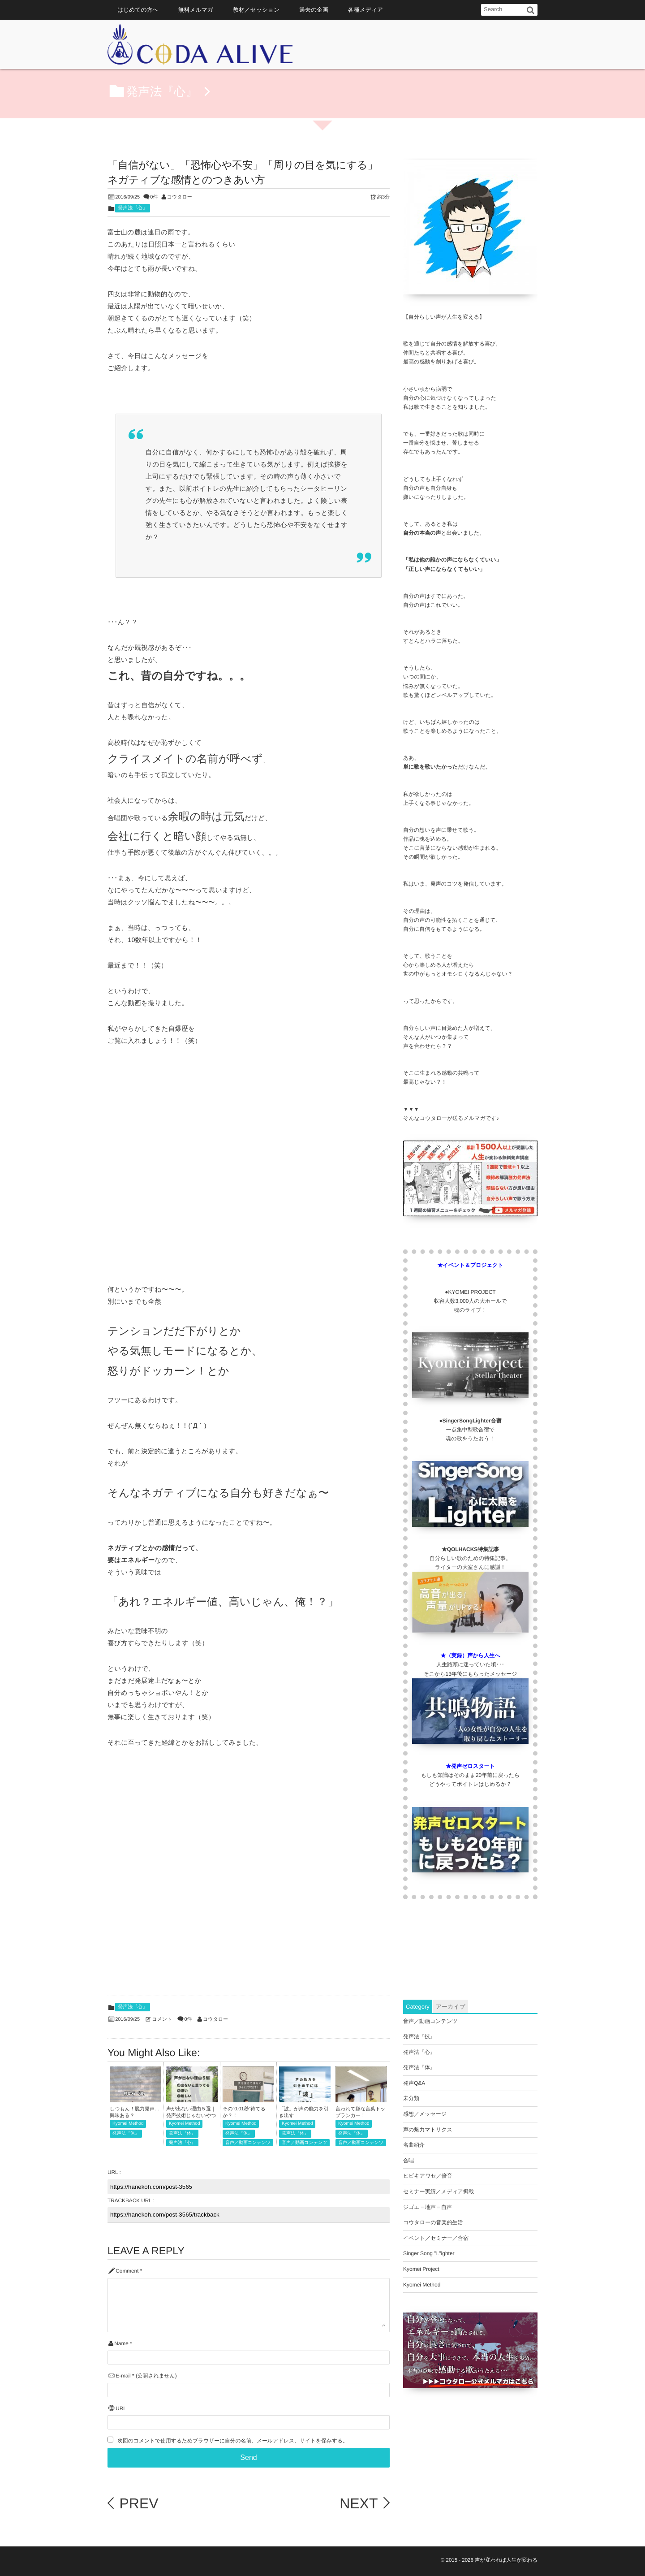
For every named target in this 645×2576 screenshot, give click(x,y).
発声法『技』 (419, 2036)
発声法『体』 (125, 2133)
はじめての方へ (138, 9)
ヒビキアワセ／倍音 (427, 2176)
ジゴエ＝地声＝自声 (427, 2207)
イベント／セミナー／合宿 (436, 2238)
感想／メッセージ (425, 2114)
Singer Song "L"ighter (429, 2253)
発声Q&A (414, 2083)
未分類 (411, 2098)
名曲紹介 (414, 2145)
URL (121, 2409)
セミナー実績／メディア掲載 (438, 2191)
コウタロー (179, 197)
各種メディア (365, 9)
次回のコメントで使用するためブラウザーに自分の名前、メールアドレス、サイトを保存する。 (232, 2441)
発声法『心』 (132, 208)
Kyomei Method (127, 2123)
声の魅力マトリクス (427, 2129)
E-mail (123, 2376)
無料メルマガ (195, 9)
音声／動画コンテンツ (248, 2142)
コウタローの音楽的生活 (433, 2222)
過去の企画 (313, 9)
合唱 (408, 2160)
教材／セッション (256, 9)
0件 (154, 197)
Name (121, 2344)
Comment (127, 2271)
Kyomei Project (421, 2269)
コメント (162, 2019)
